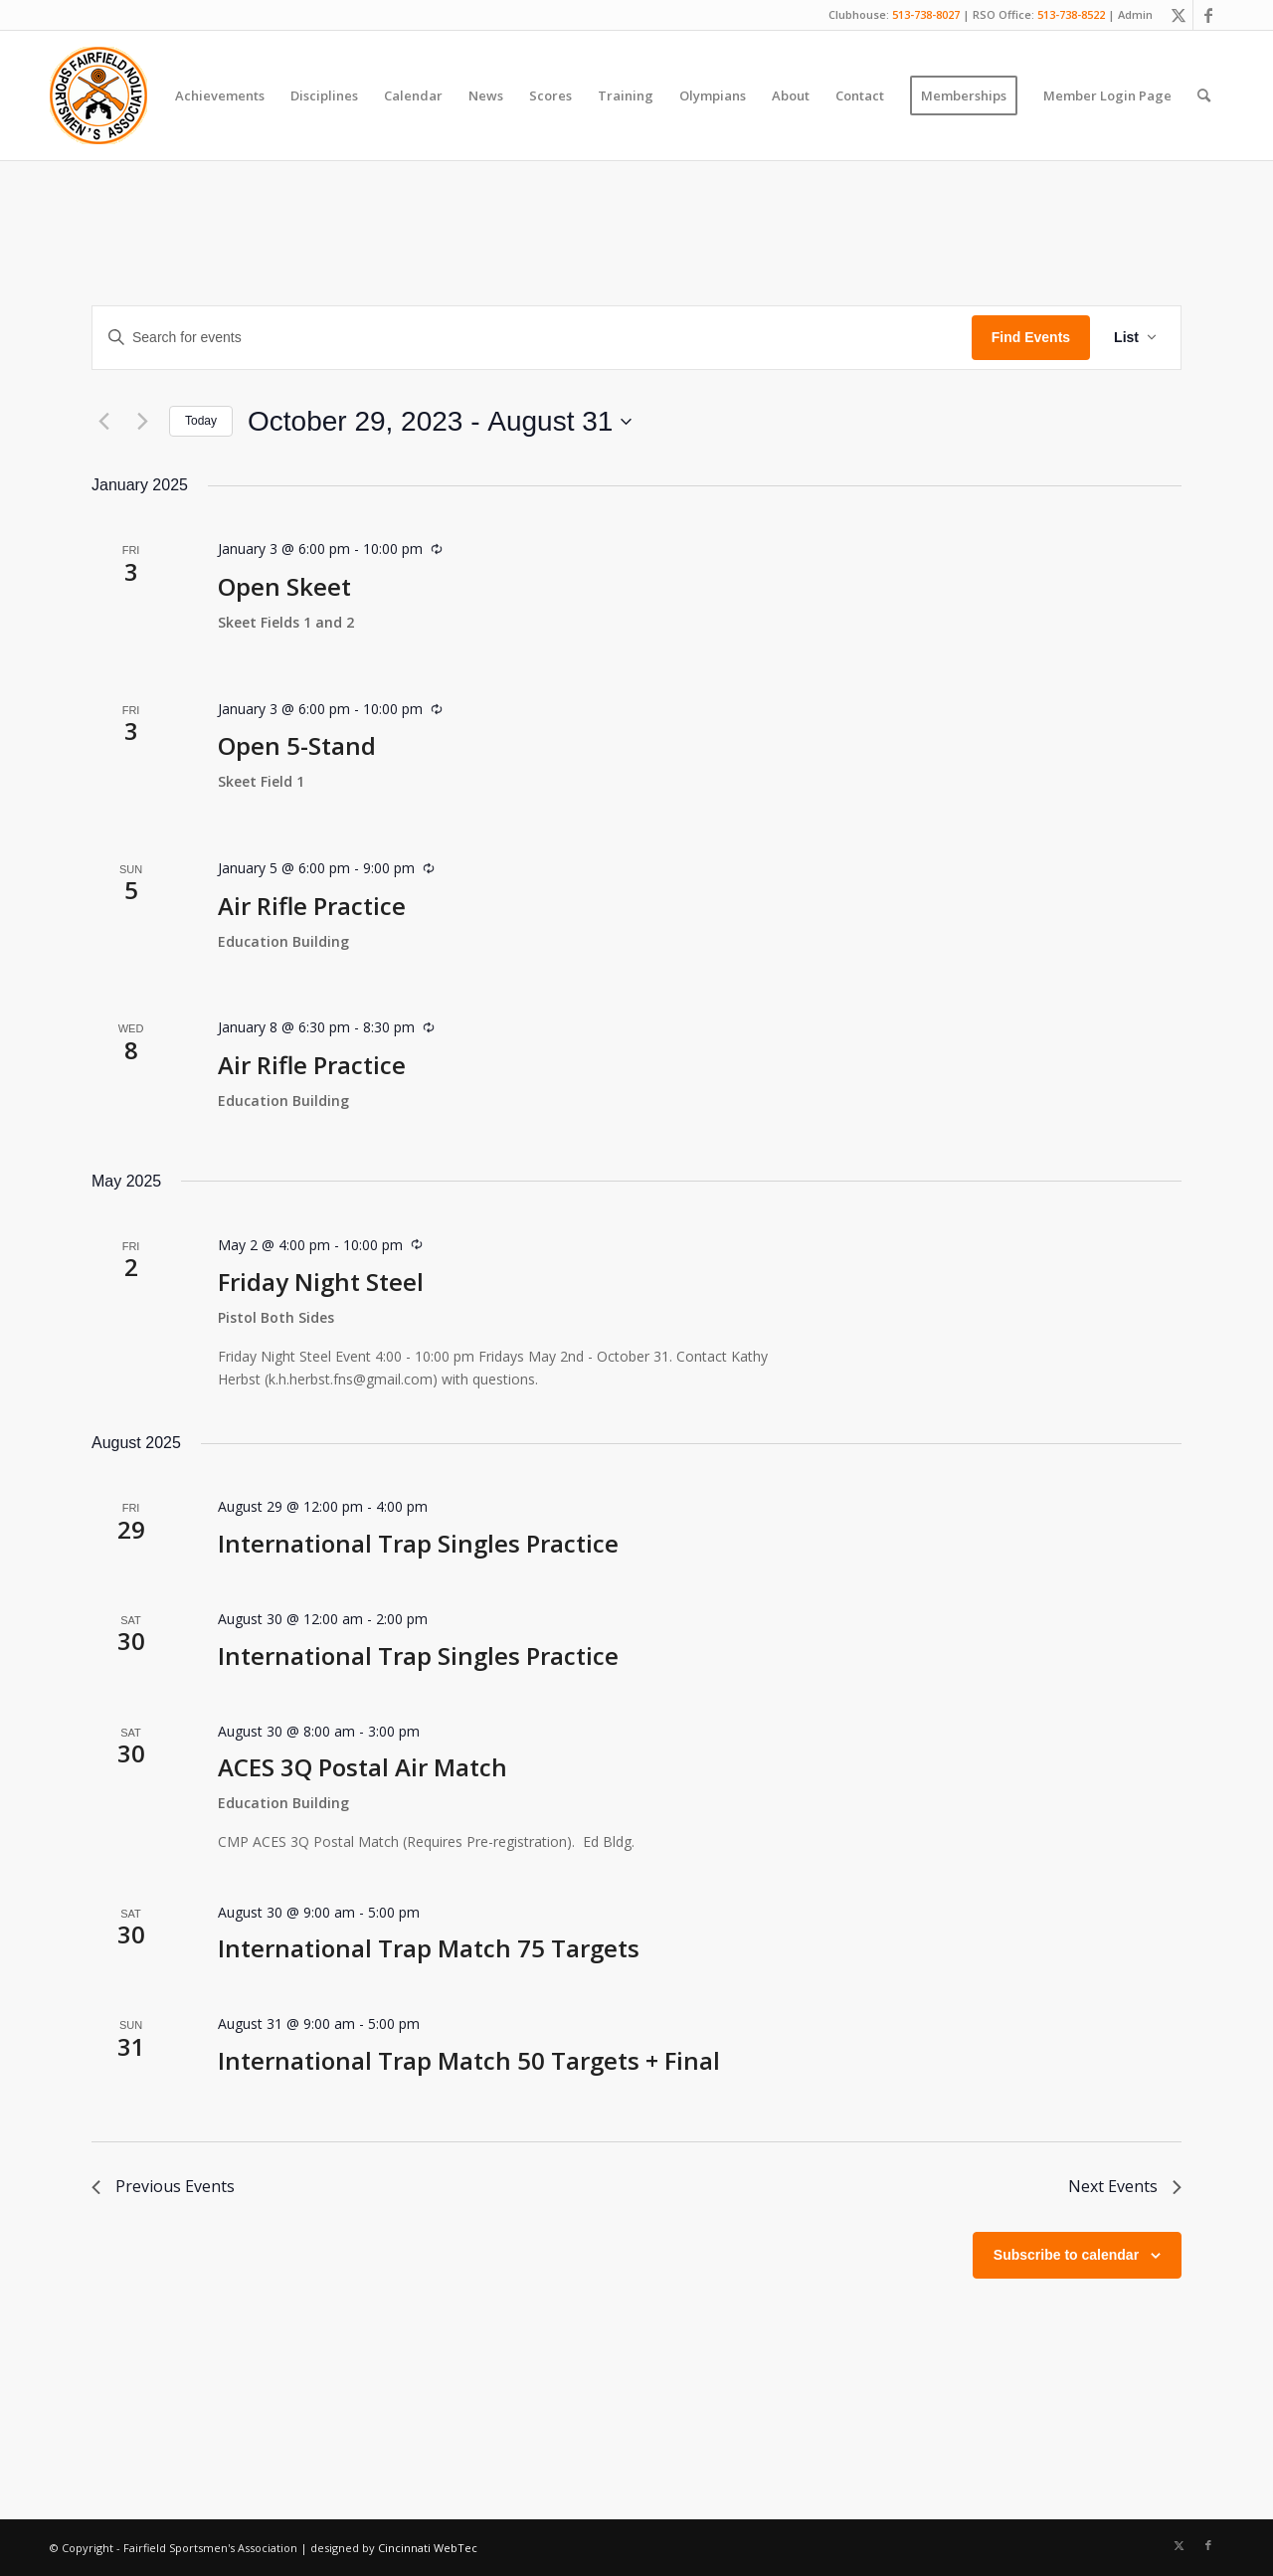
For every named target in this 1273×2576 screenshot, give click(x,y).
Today (201, 421)
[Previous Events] (103, 422)
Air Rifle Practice (312, 905)
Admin (1135, 14)
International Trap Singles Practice (418, 1543)
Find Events (1031, 337)
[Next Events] (142, 422)
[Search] (1203, 95)
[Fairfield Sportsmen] (98, 95)
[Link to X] (1178, 15)
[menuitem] (219, 95)
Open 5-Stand (297, 745)
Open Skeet (284, 586)
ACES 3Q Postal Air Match (362, 1766)
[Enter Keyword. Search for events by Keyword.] (532, 337)
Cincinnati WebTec (427, 2547)
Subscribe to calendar (1066, 2255)
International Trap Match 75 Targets (428, 1948)
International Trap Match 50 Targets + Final (469, 2060)
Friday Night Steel (321, 1281)
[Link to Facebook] (1208, 15)
